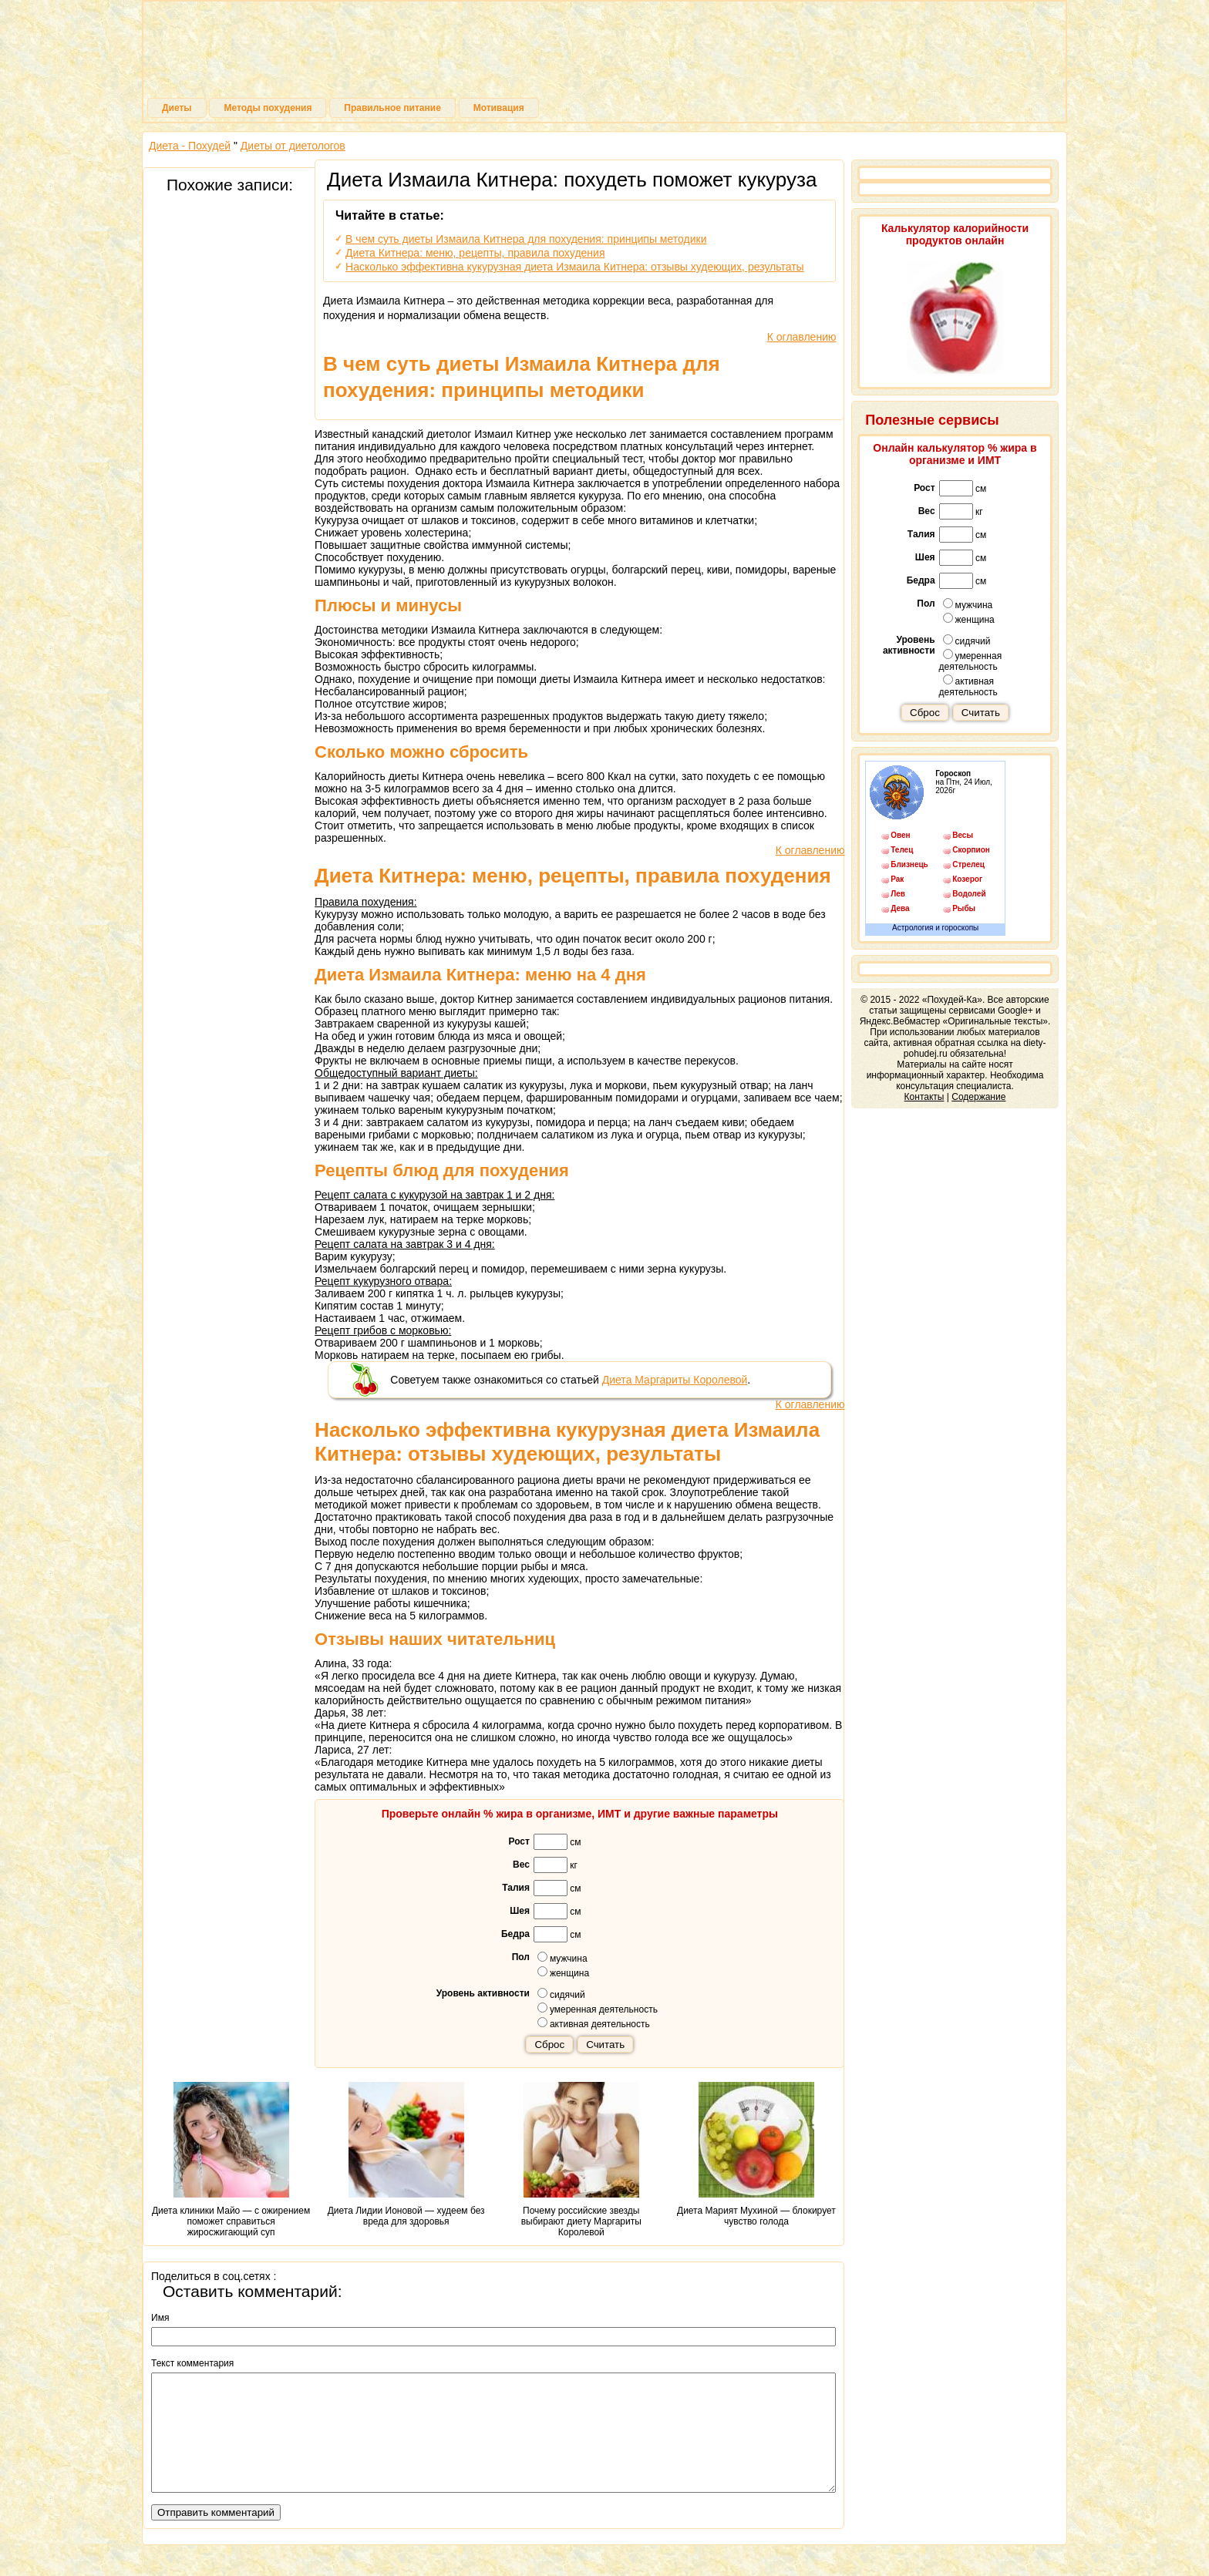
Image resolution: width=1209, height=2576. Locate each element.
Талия (516, 1887)
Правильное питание (392, 108)
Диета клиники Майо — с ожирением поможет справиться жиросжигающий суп (231, 2160)
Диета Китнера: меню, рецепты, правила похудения (474, 253)
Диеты (177, 108)
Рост (518, 1841)
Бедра (515, 1934)
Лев (898, 893)
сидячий (561, 1994)
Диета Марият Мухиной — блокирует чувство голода (756, 2154)
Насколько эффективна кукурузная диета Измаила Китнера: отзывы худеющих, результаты (574, 267)
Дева (900, 908)
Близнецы (909, 864)
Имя (160, 2317)
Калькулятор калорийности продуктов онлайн (955, 234)
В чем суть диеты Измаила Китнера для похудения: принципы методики (525, 239)
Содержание (978, 1096)
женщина (563, 1972)
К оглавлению (802, 337)
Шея (520, 1910)
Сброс (549, 2044)
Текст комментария (192, 2363)
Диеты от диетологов (293, 146)
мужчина (562, 1958)
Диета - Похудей (190, 146)
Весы (962, 835)
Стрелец (968, 864)
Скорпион (970, 850)
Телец (902, 850)
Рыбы (963, 908)
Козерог (967, 879)
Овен (900, 835)
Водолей (968, 893)
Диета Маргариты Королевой (675, 1380)
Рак (897, 879)
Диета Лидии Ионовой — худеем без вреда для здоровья (406, 2154)
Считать (605, 2044)
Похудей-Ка (604, 53)
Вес (521, 1864)
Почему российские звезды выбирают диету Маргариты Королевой (581, 2160)
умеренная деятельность (597, 2009)
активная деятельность (593, 2023)
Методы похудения (268, 108)
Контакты (924, 1096)
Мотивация (498, 108)
